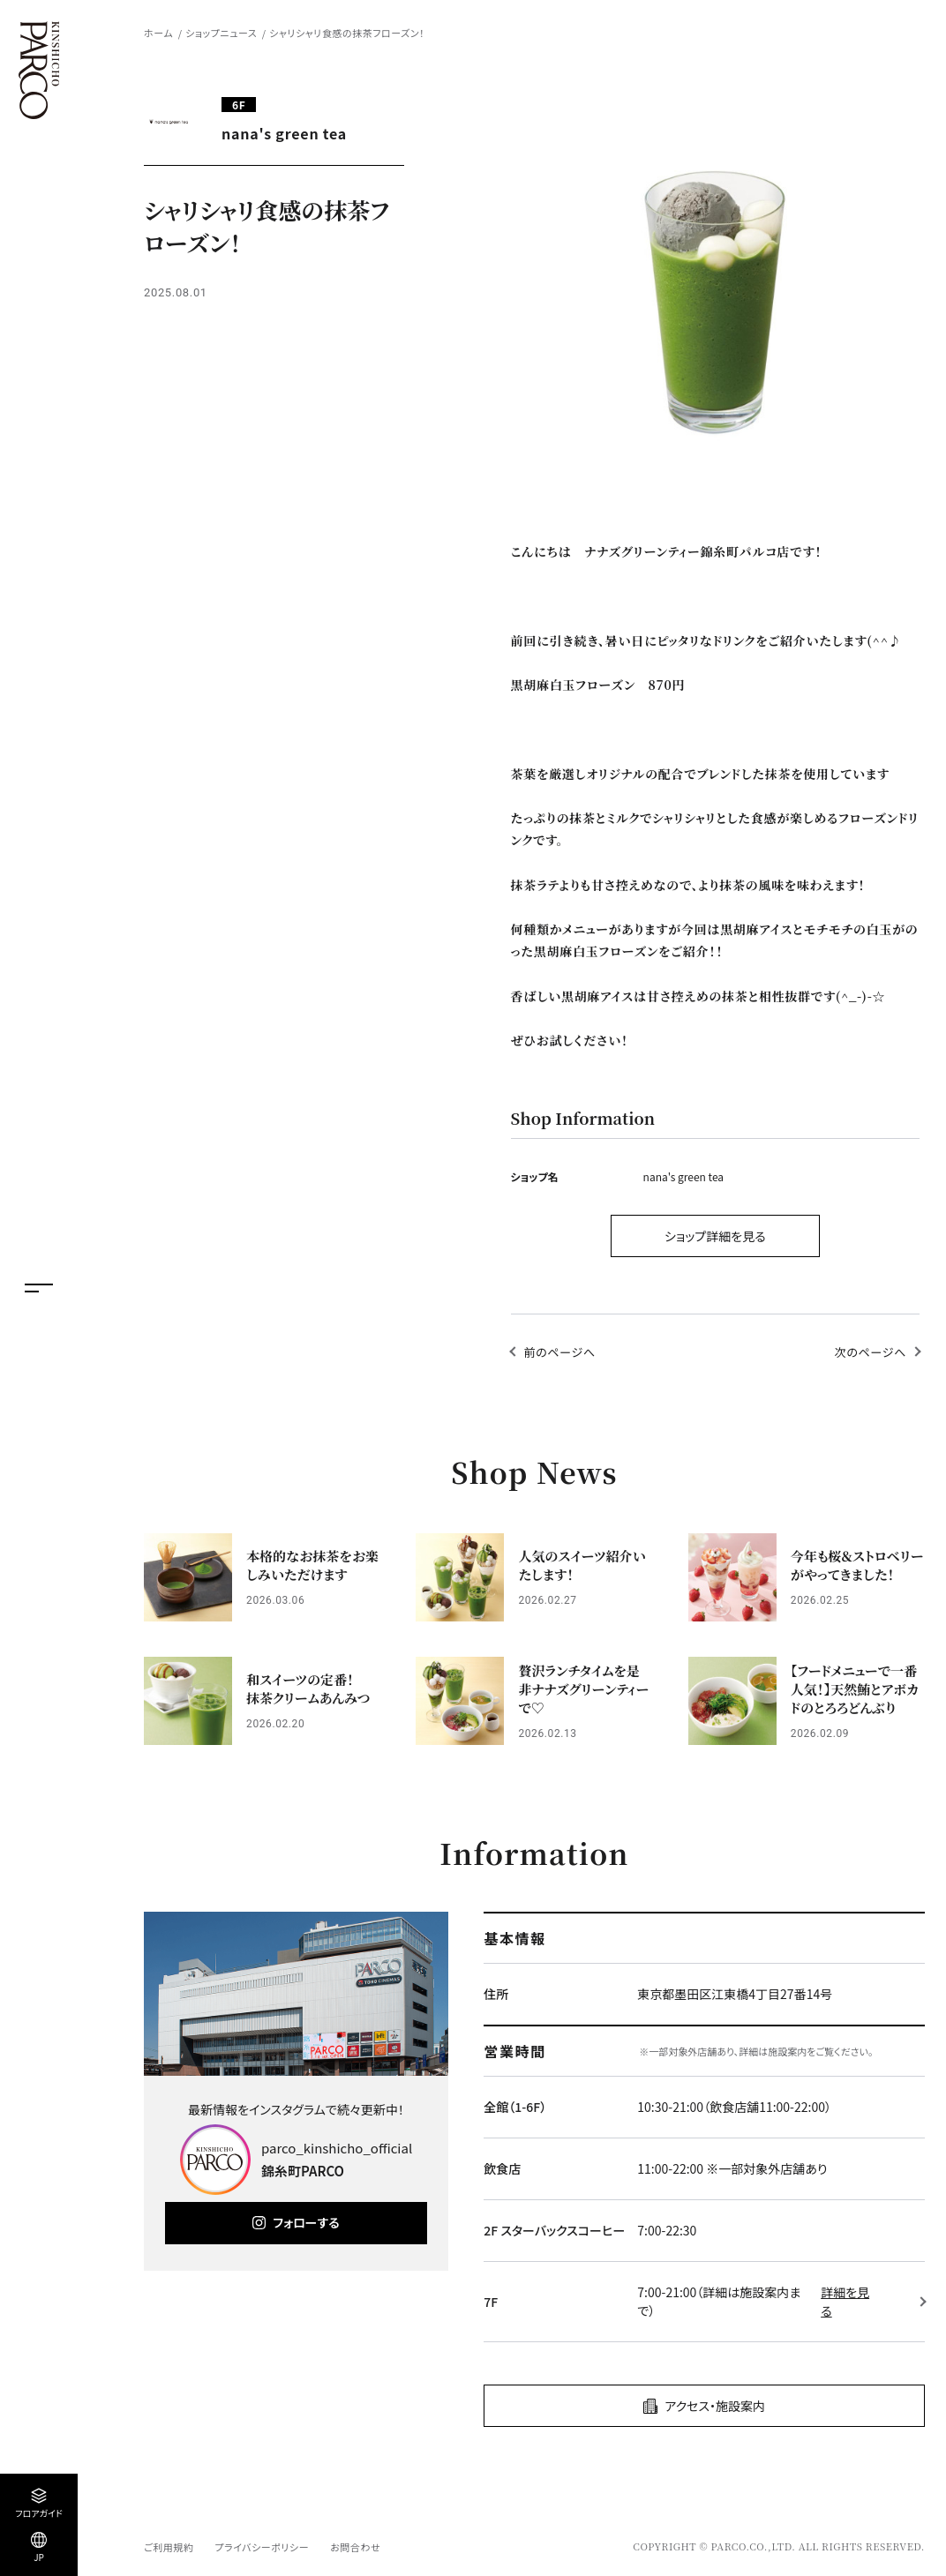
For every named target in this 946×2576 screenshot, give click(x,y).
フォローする (306, 2222)
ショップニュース (221, 33)
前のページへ (560, 1352)
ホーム (158, 33)
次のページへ (870, 1352)
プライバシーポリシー (261, 2547)
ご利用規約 (168, 2547)
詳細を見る (845, 2301)
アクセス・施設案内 (714, 2406)
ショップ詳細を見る (715, 1236)
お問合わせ (355, 2547)
